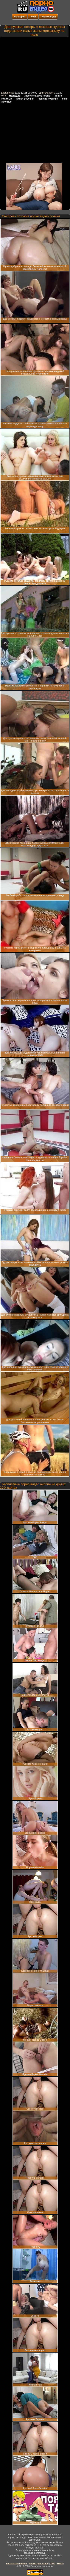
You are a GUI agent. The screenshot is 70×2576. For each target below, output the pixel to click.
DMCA (60, 2563)
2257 (52, 2563)
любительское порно (37, 95)
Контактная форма (16, 2563)
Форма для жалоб (39, 2563)
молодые (14, 95)
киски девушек (25, 98)
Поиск (33, 16)
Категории (19, 16)
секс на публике (48, 98)
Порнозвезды (48, 16)
